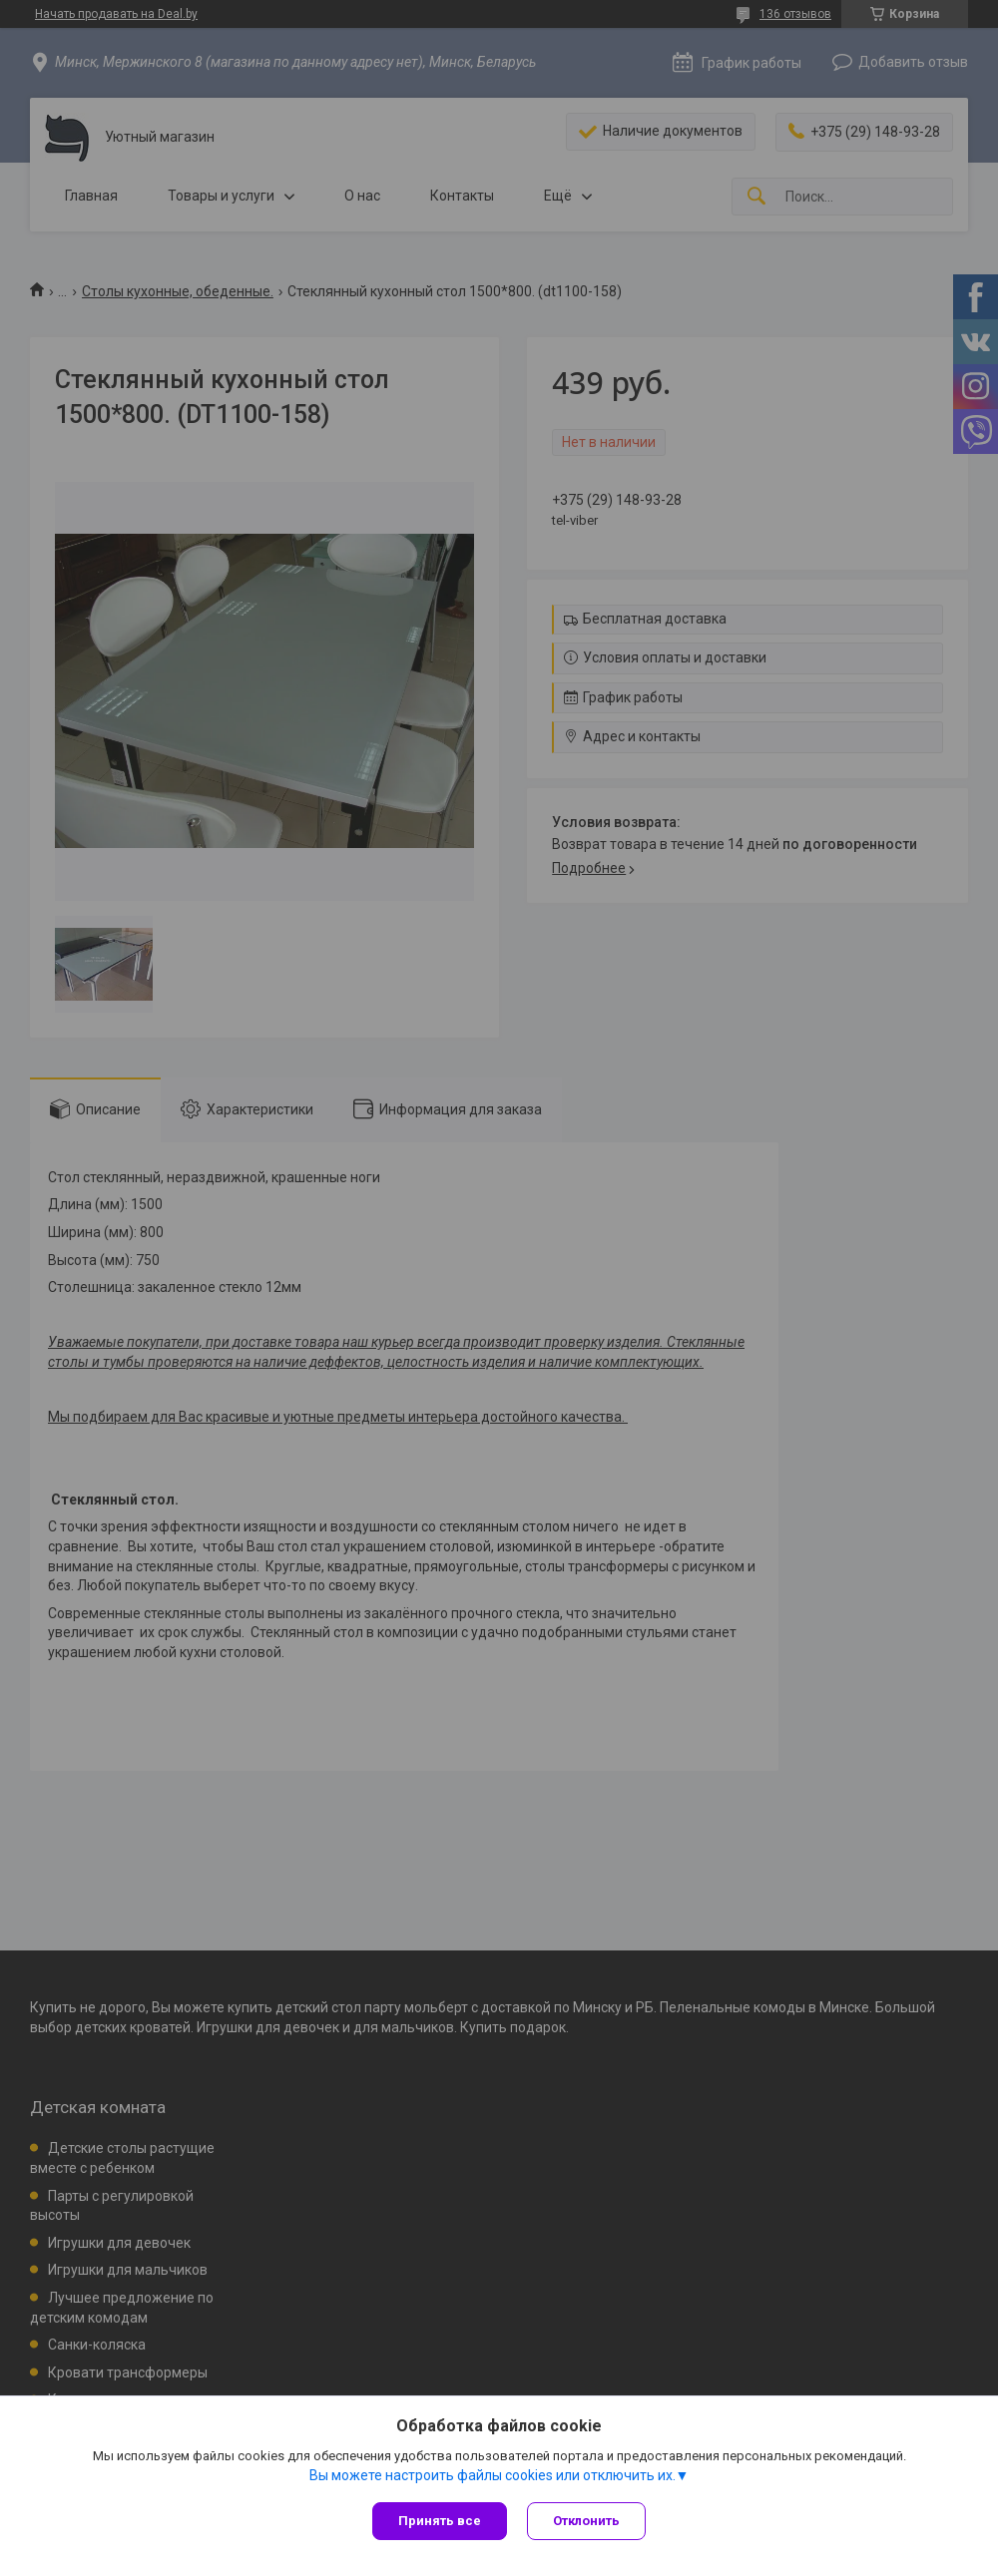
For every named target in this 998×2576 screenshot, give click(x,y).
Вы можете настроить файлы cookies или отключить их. (492, 2475)
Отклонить (586, 2520)
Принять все (439, 2520)
